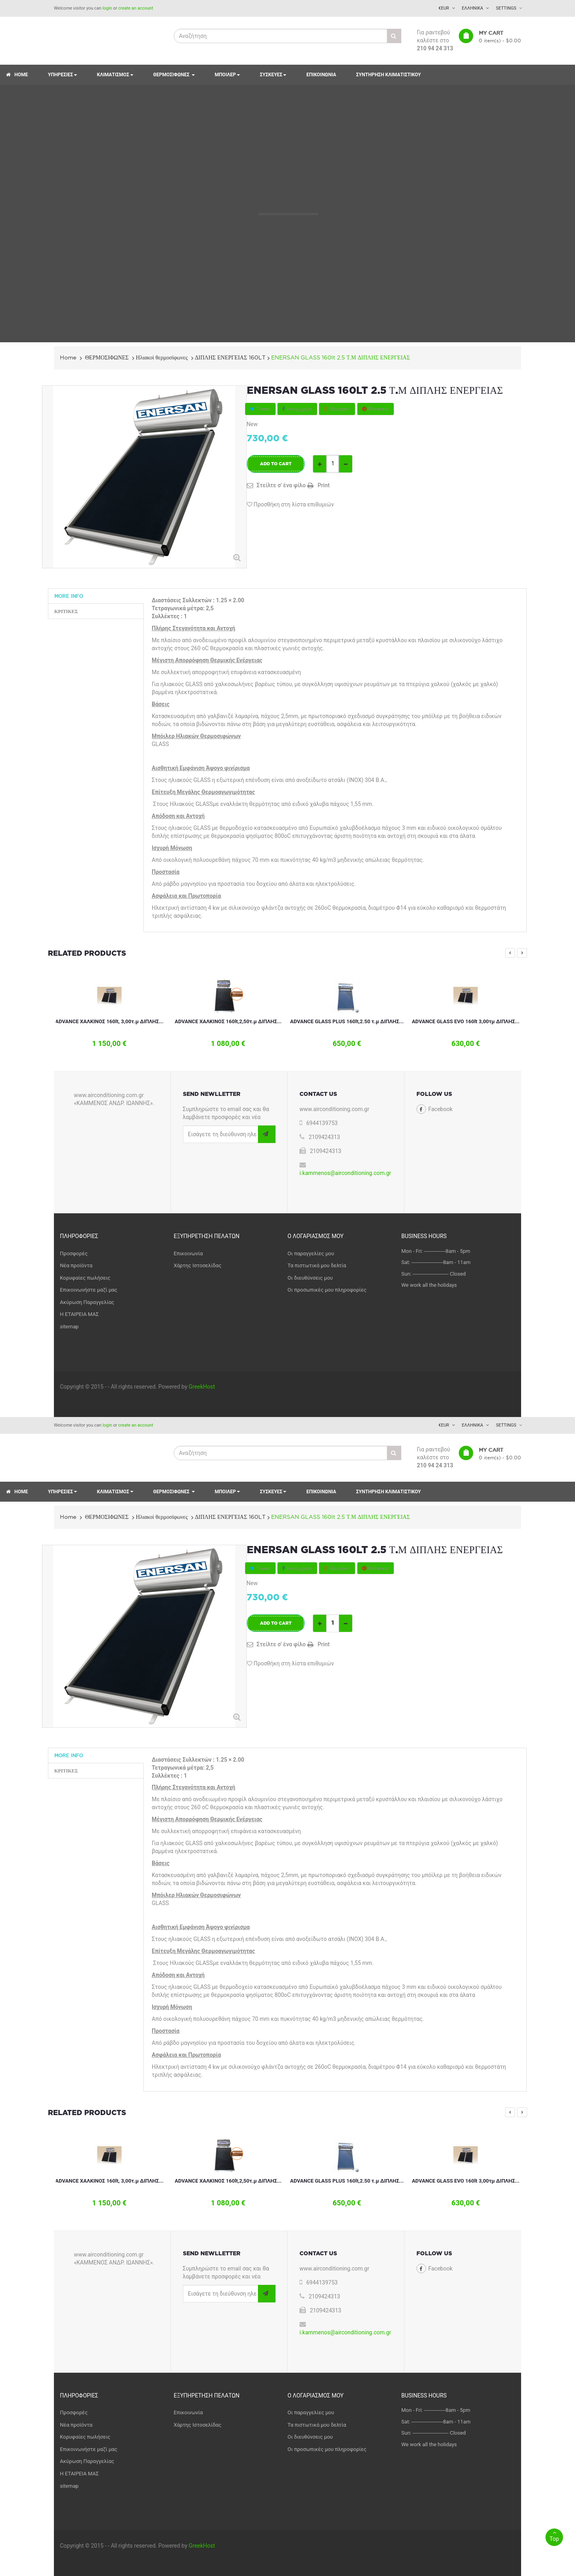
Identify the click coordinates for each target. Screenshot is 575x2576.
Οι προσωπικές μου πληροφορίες (327, 1290)
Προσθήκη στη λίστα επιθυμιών (290, 504)
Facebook (440, 1109)
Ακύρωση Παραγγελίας (87, 1302)
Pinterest (375, 408)
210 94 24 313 (435, 48)
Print (323, 485)
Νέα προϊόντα (76, 1265)
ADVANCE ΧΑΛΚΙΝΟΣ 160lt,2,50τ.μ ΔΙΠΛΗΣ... (228, 1021)
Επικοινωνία (188, 1253)
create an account (135, 8)
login (107, 8)
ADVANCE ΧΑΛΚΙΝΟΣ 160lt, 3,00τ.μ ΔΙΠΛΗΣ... (109, 1021)
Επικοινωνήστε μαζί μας (88, 1290)
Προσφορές (73, 1253)
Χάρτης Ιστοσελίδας (197, 1265)
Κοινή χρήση (297, 408)
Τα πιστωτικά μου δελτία (317, 1265)
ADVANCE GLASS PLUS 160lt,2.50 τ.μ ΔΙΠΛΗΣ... (347, 1021)
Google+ (337, 408)
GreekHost (202, 1386)
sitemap (69, 1327)
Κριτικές (66, 611)
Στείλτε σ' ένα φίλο (281, 485)
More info (68, 596)
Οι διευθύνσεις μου (310, 1278)
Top (554, 2535)
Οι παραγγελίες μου (311, 1253)
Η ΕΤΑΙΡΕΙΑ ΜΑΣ (79, 1314)
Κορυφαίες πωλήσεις (85, 1278)
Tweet (260, 408)
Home (68, 357)
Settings (506, 8)
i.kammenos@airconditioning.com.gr (345, 1173)
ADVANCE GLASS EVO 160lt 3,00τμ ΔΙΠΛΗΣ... (465, 1021)
